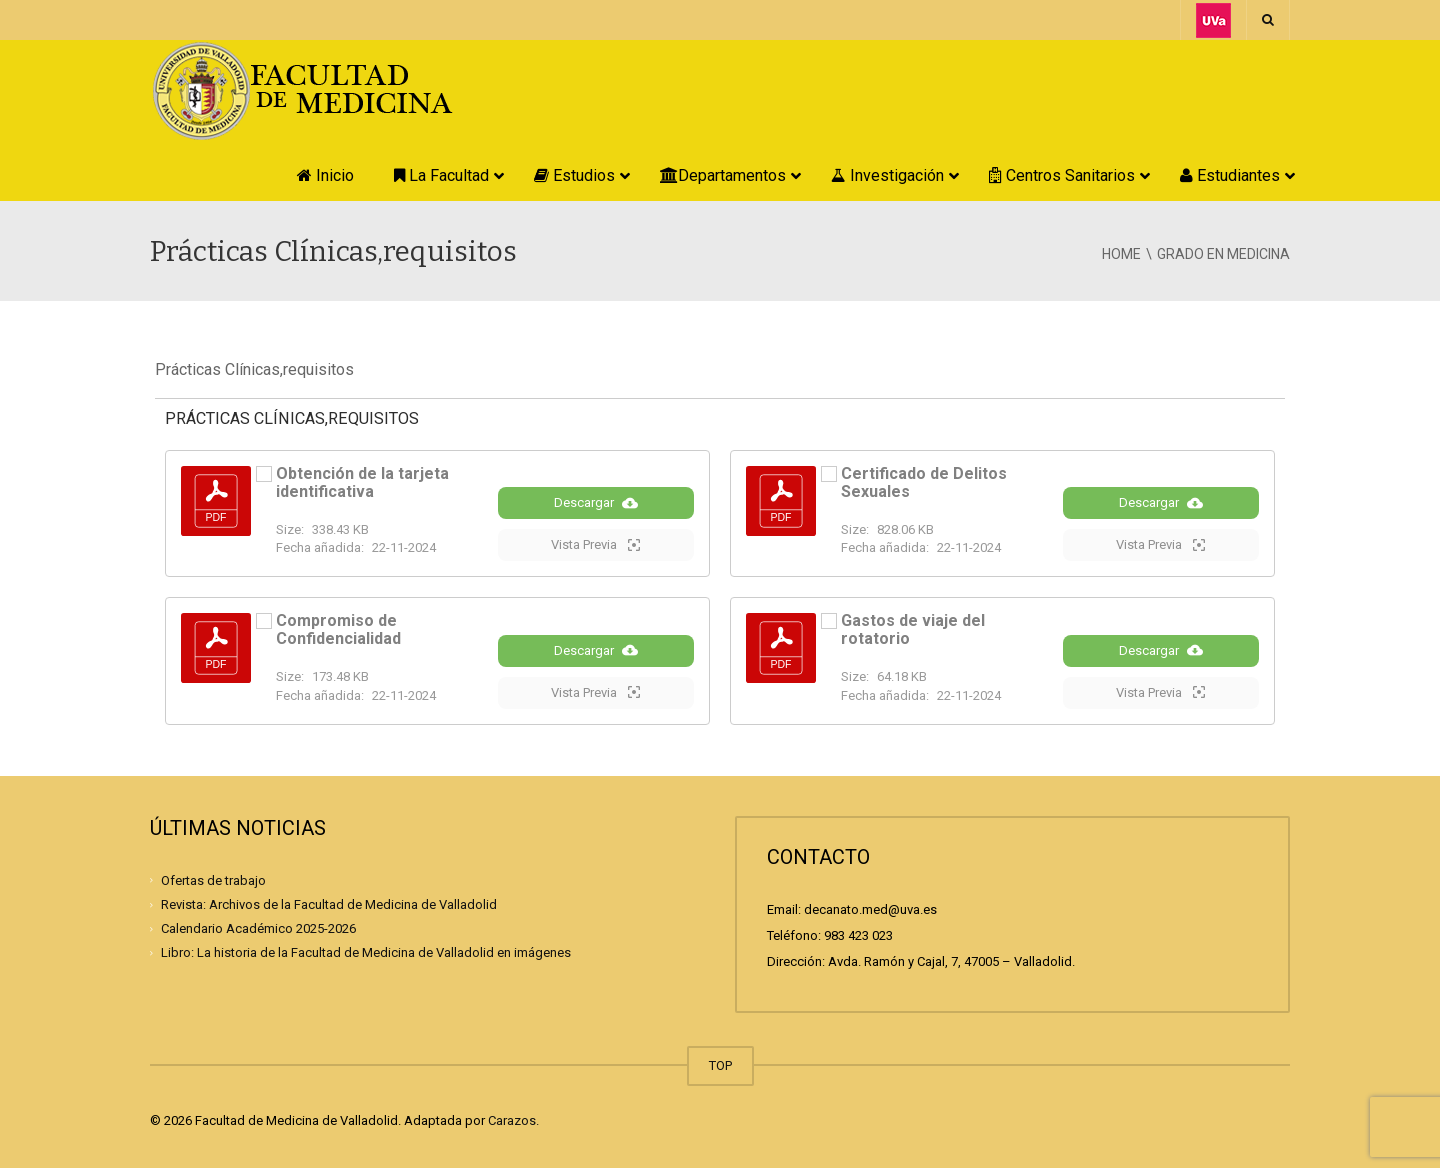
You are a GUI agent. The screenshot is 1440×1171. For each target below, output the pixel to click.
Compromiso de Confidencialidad (338, 631)
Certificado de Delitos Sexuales (924, 482)
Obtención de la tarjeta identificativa (362, 482)
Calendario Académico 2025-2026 (258, 931)
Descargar (596, 504)
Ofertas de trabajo (213, 883)
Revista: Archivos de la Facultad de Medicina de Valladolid (329, 907)
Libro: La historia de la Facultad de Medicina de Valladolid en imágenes (366, 955)
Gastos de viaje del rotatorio (913, 631)
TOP (720, 1068)
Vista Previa (595, 546)
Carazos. (513, 1123)
